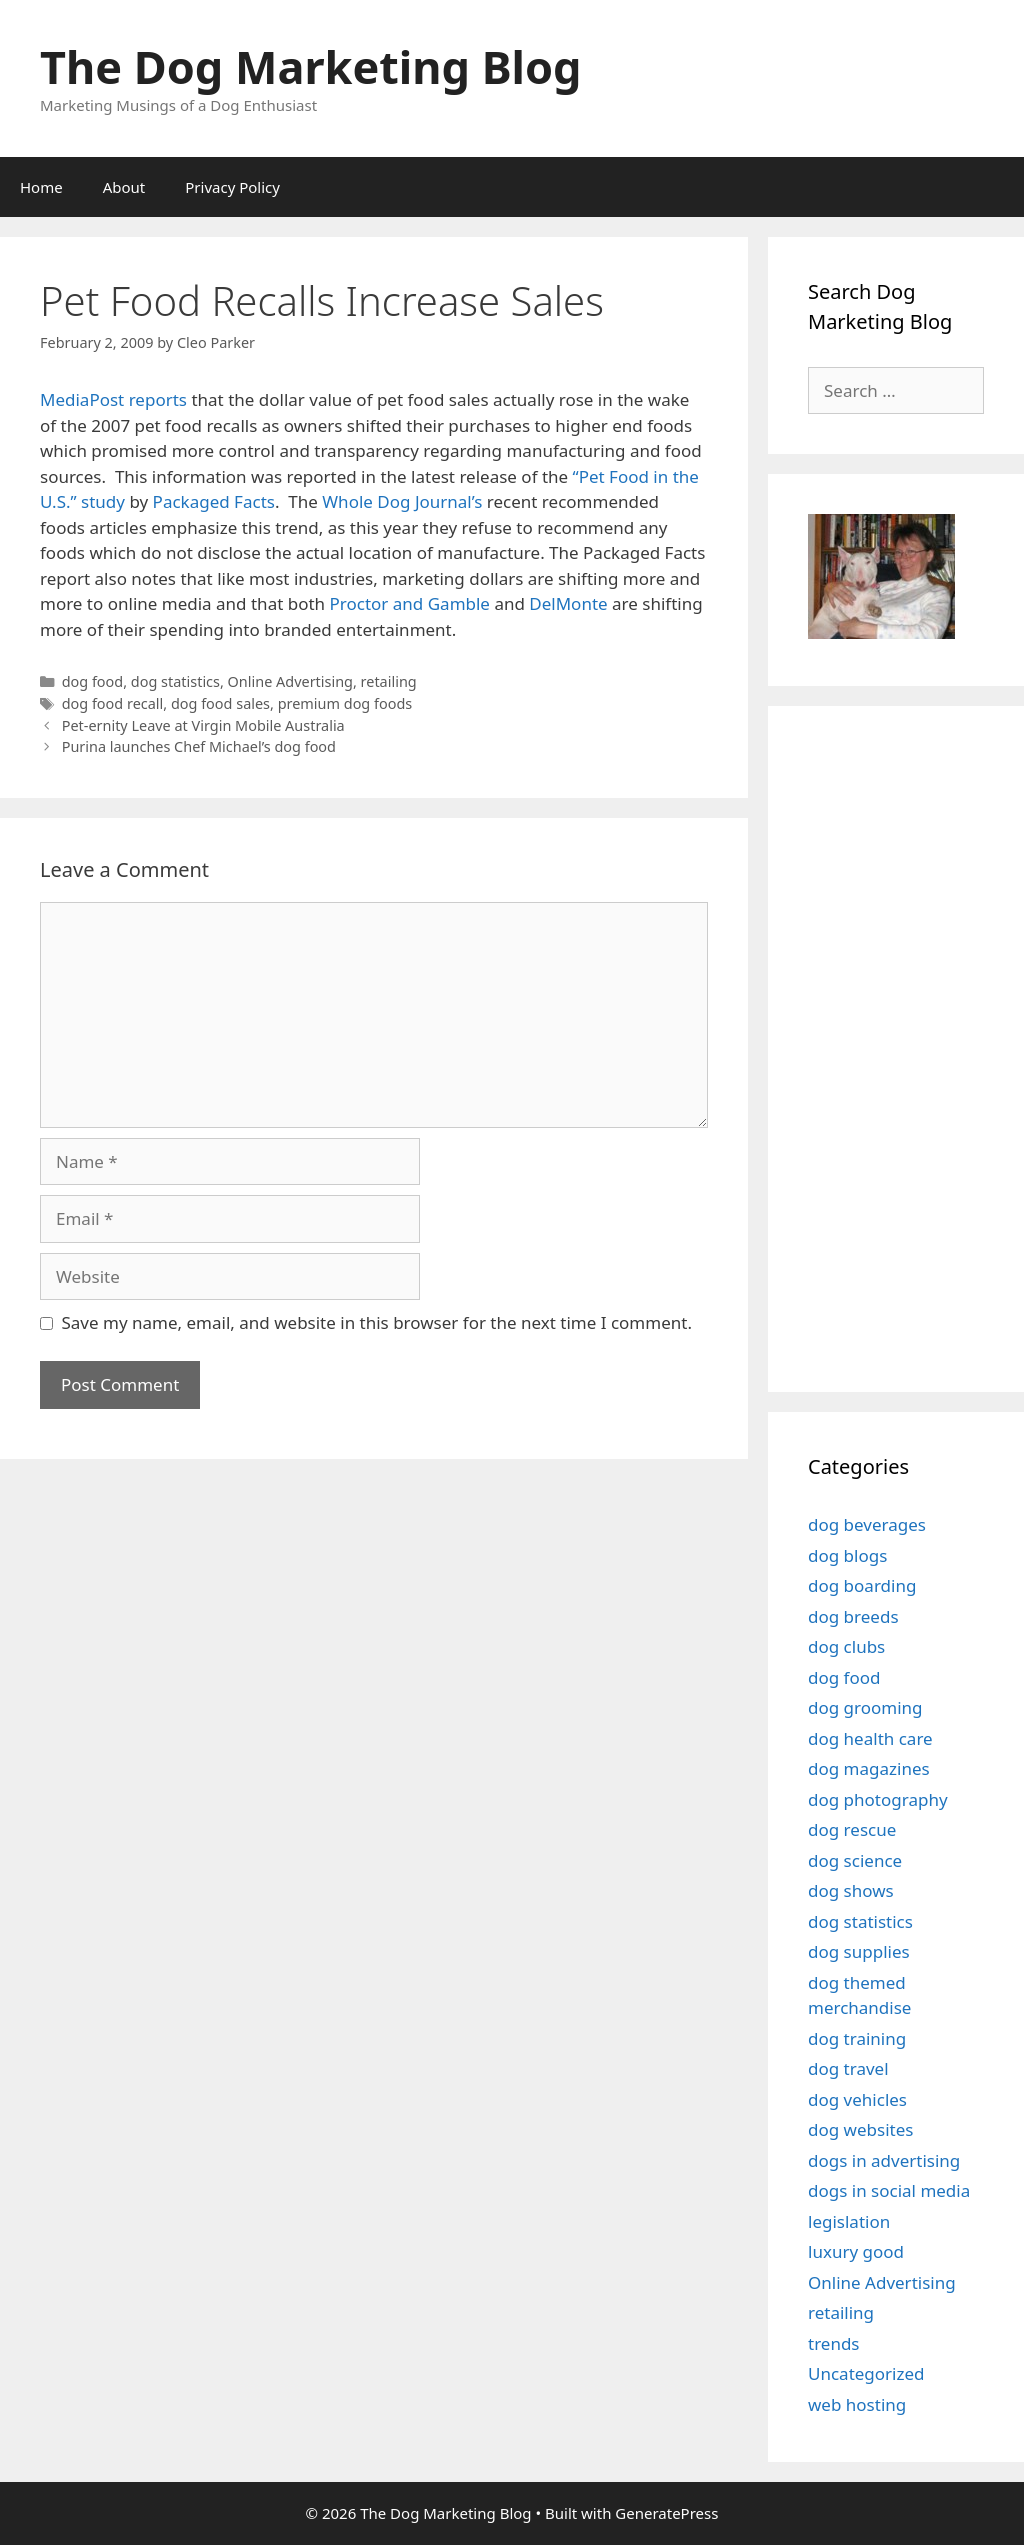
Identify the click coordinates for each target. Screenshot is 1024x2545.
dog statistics (175, 681)
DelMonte (568, 603)
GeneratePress (666, 2513)
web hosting (857, 2404)
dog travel (848, 2068)
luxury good (856, 2251)
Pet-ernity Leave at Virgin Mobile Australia (203, 725)
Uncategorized (866, 2373)
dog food (93, 681)
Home (41, 187)
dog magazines (869, 1768)
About (124, 187)
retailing (389, 681)
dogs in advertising (884, 2160)
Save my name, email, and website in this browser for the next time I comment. (377, 1322)
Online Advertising (290, 681)
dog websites (860, 2129)
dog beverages (867, 1524)
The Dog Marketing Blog (311, 66)
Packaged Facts (214, 501)
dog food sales (220, 703)
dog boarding (862, 1585)
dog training (857, 2038)
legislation (849, 2221)
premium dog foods (345, 703)
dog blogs (847, 1555)
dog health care (870, 1738)
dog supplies (859, 1951)
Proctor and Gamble (410, 603)
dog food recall (113, 703)
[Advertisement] (916, 1046)
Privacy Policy (232, 187)
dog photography (878, 1799)
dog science (855, 1860)
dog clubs (846, 1646)
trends (834, 2343)
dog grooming (865, 1707)
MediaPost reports (115, 399)
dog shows (851, 1890)
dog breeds (853, 1616)
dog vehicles (857, 2099)
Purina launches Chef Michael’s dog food (199, 746)
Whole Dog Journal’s (402, 501)
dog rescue (852, 1829)
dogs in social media (889, 2190)
